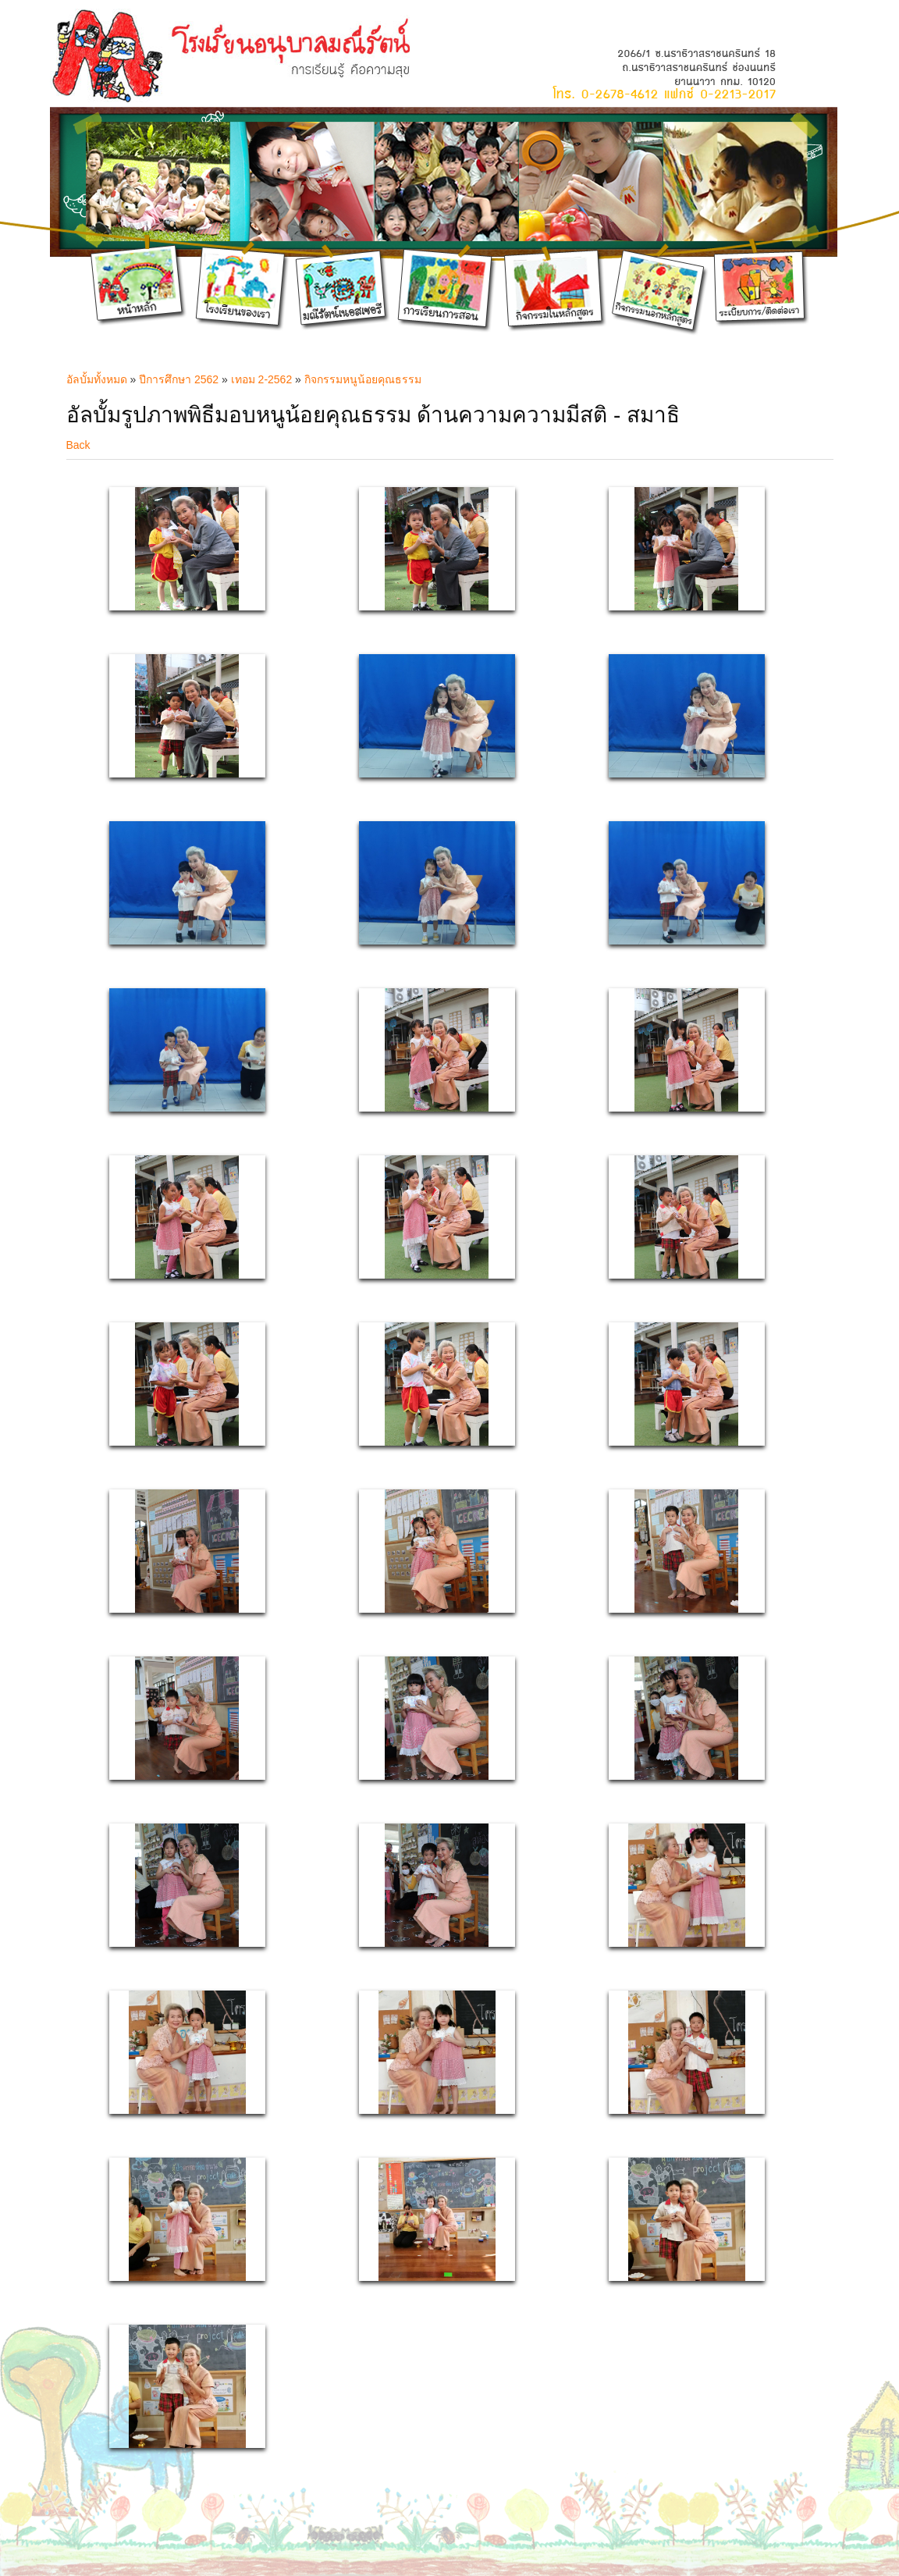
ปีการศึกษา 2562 (179, 379)
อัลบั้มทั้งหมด (96, 379)
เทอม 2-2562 (261, 379)
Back (78, 445)
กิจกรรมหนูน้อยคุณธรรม (362, 379)
